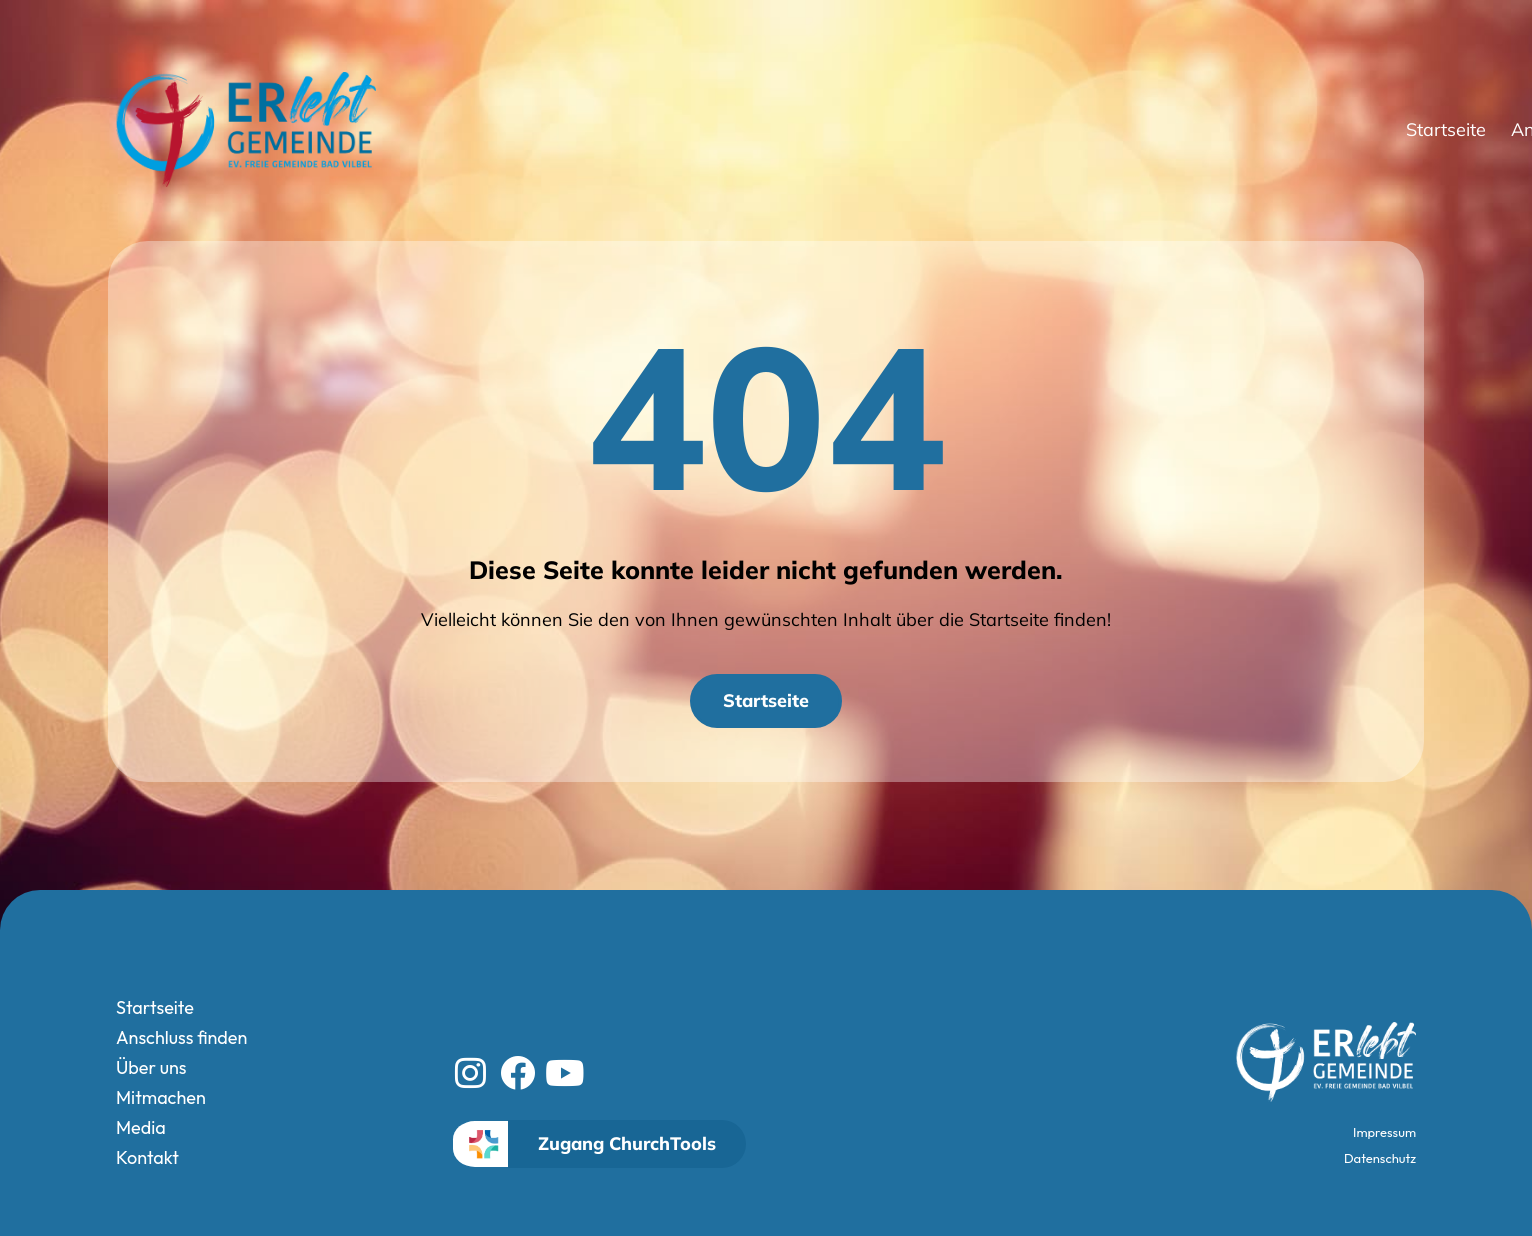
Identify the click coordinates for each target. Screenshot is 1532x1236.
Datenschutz (1380, 1158)
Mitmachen (1246, 129)
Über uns (1126, 130)
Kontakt (1426, 129)
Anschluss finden (971, 130)
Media (1343, 129)
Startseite (824, 129)
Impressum (1384, 1132)
